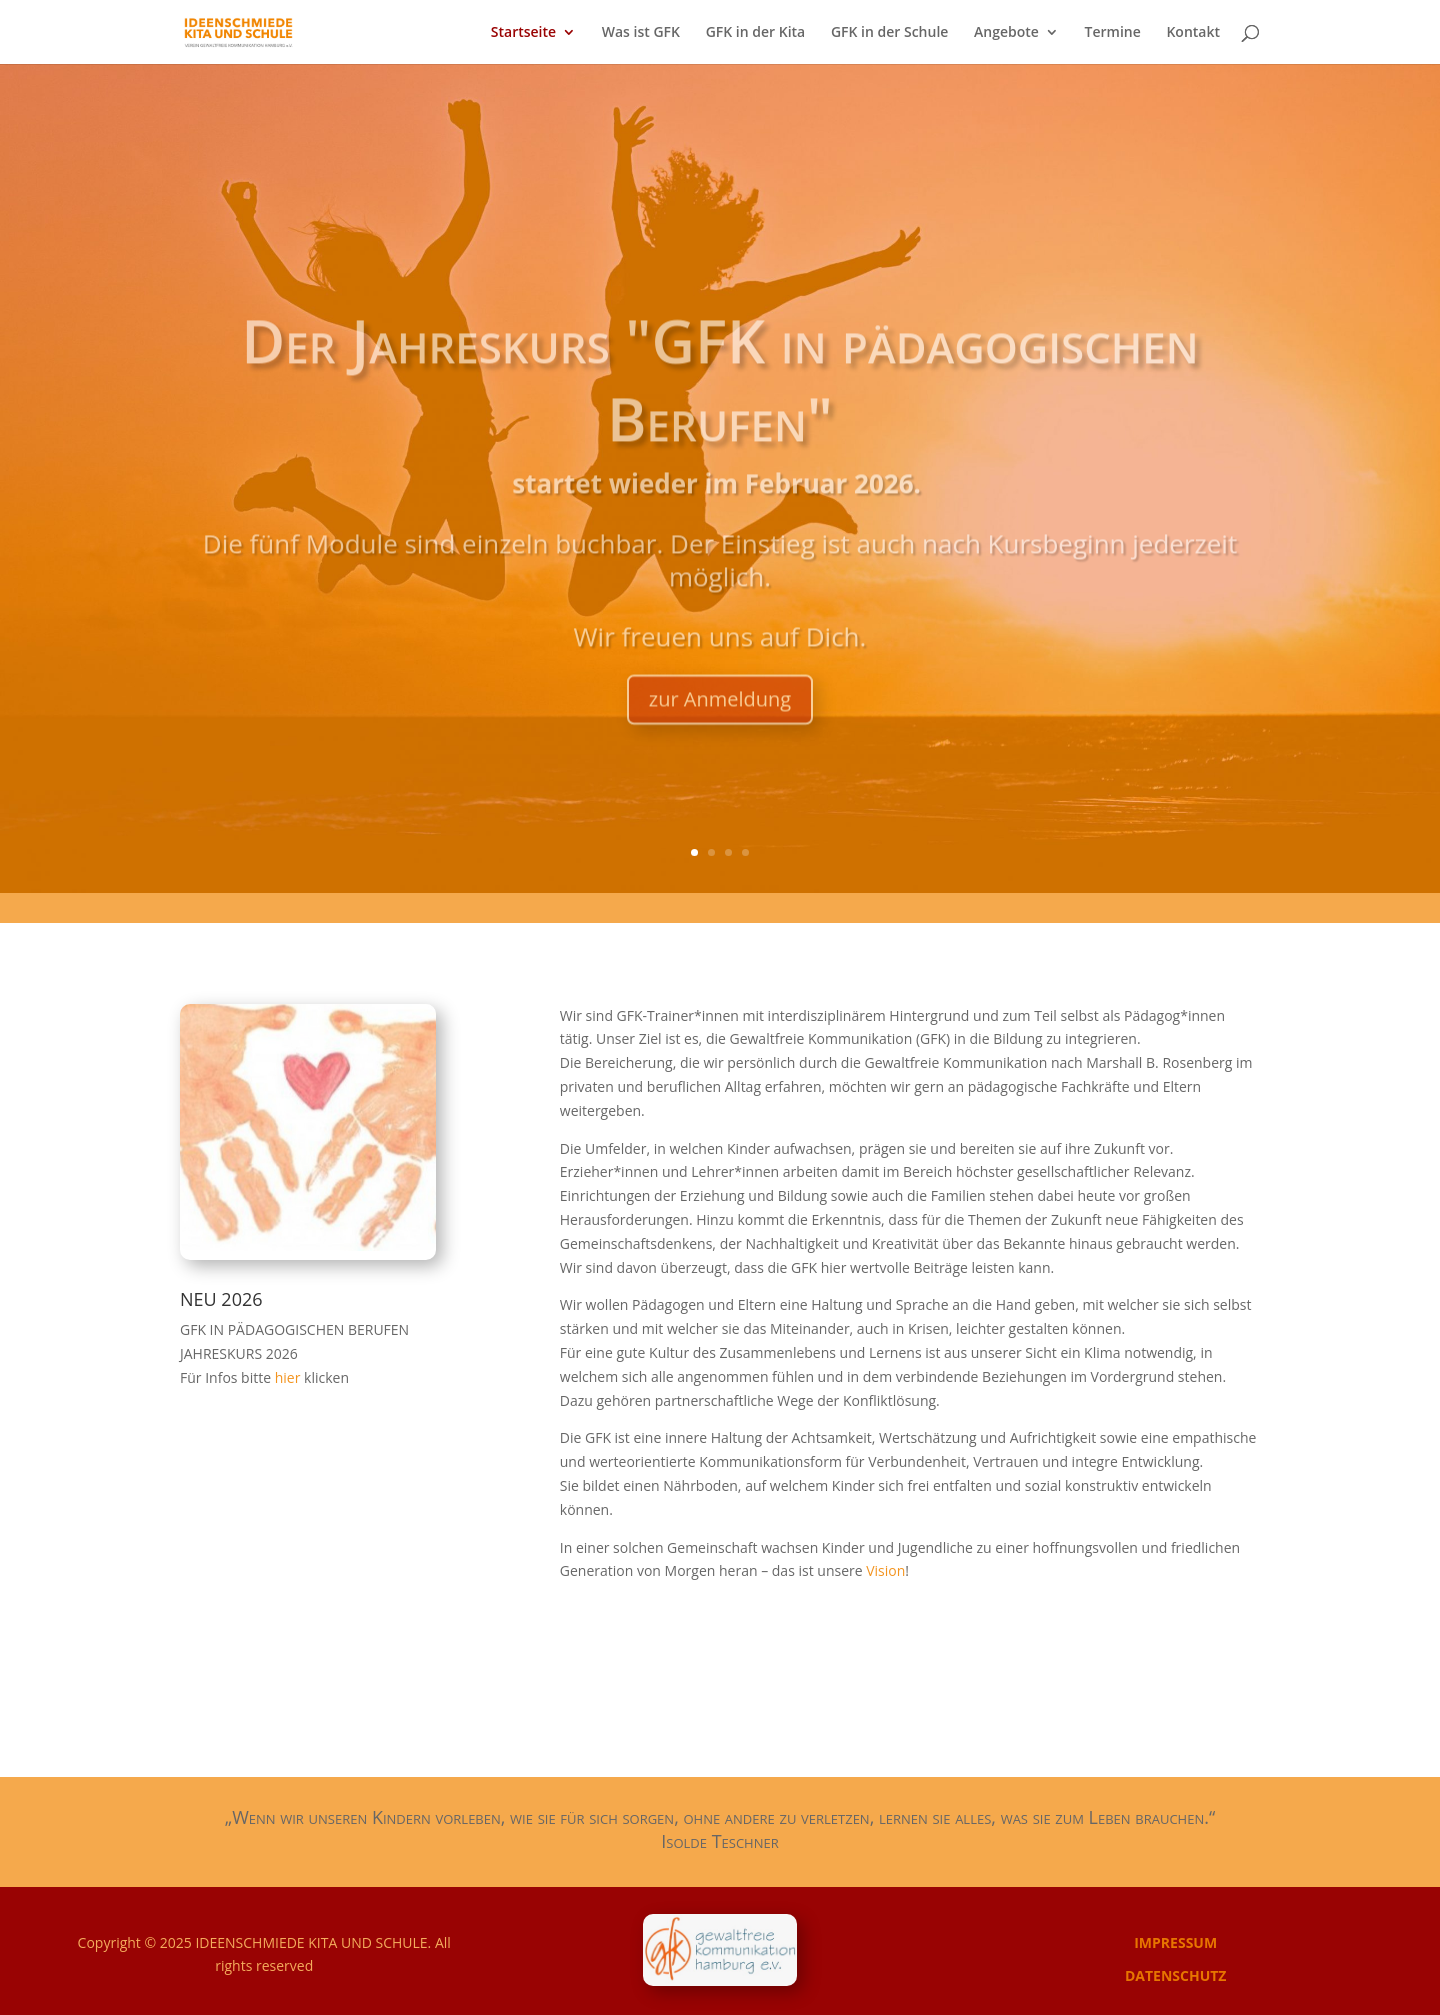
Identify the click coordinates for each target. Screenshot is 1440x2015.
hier (289, 1377)
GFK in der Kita (756, 33)
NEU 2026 (221, 1299)
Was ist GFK (641, 33)
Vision (885, 1570)
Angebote (1006, 33)
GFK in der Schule (890, 33)
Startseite (523, 33)
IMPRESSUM (1175, 1942)
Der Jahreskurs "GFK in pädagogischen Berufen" (719, 418)
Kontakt (1193, 33)
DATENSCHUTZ (1176, 1975)
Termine (1113, 33)
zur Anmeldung (720, 737)
